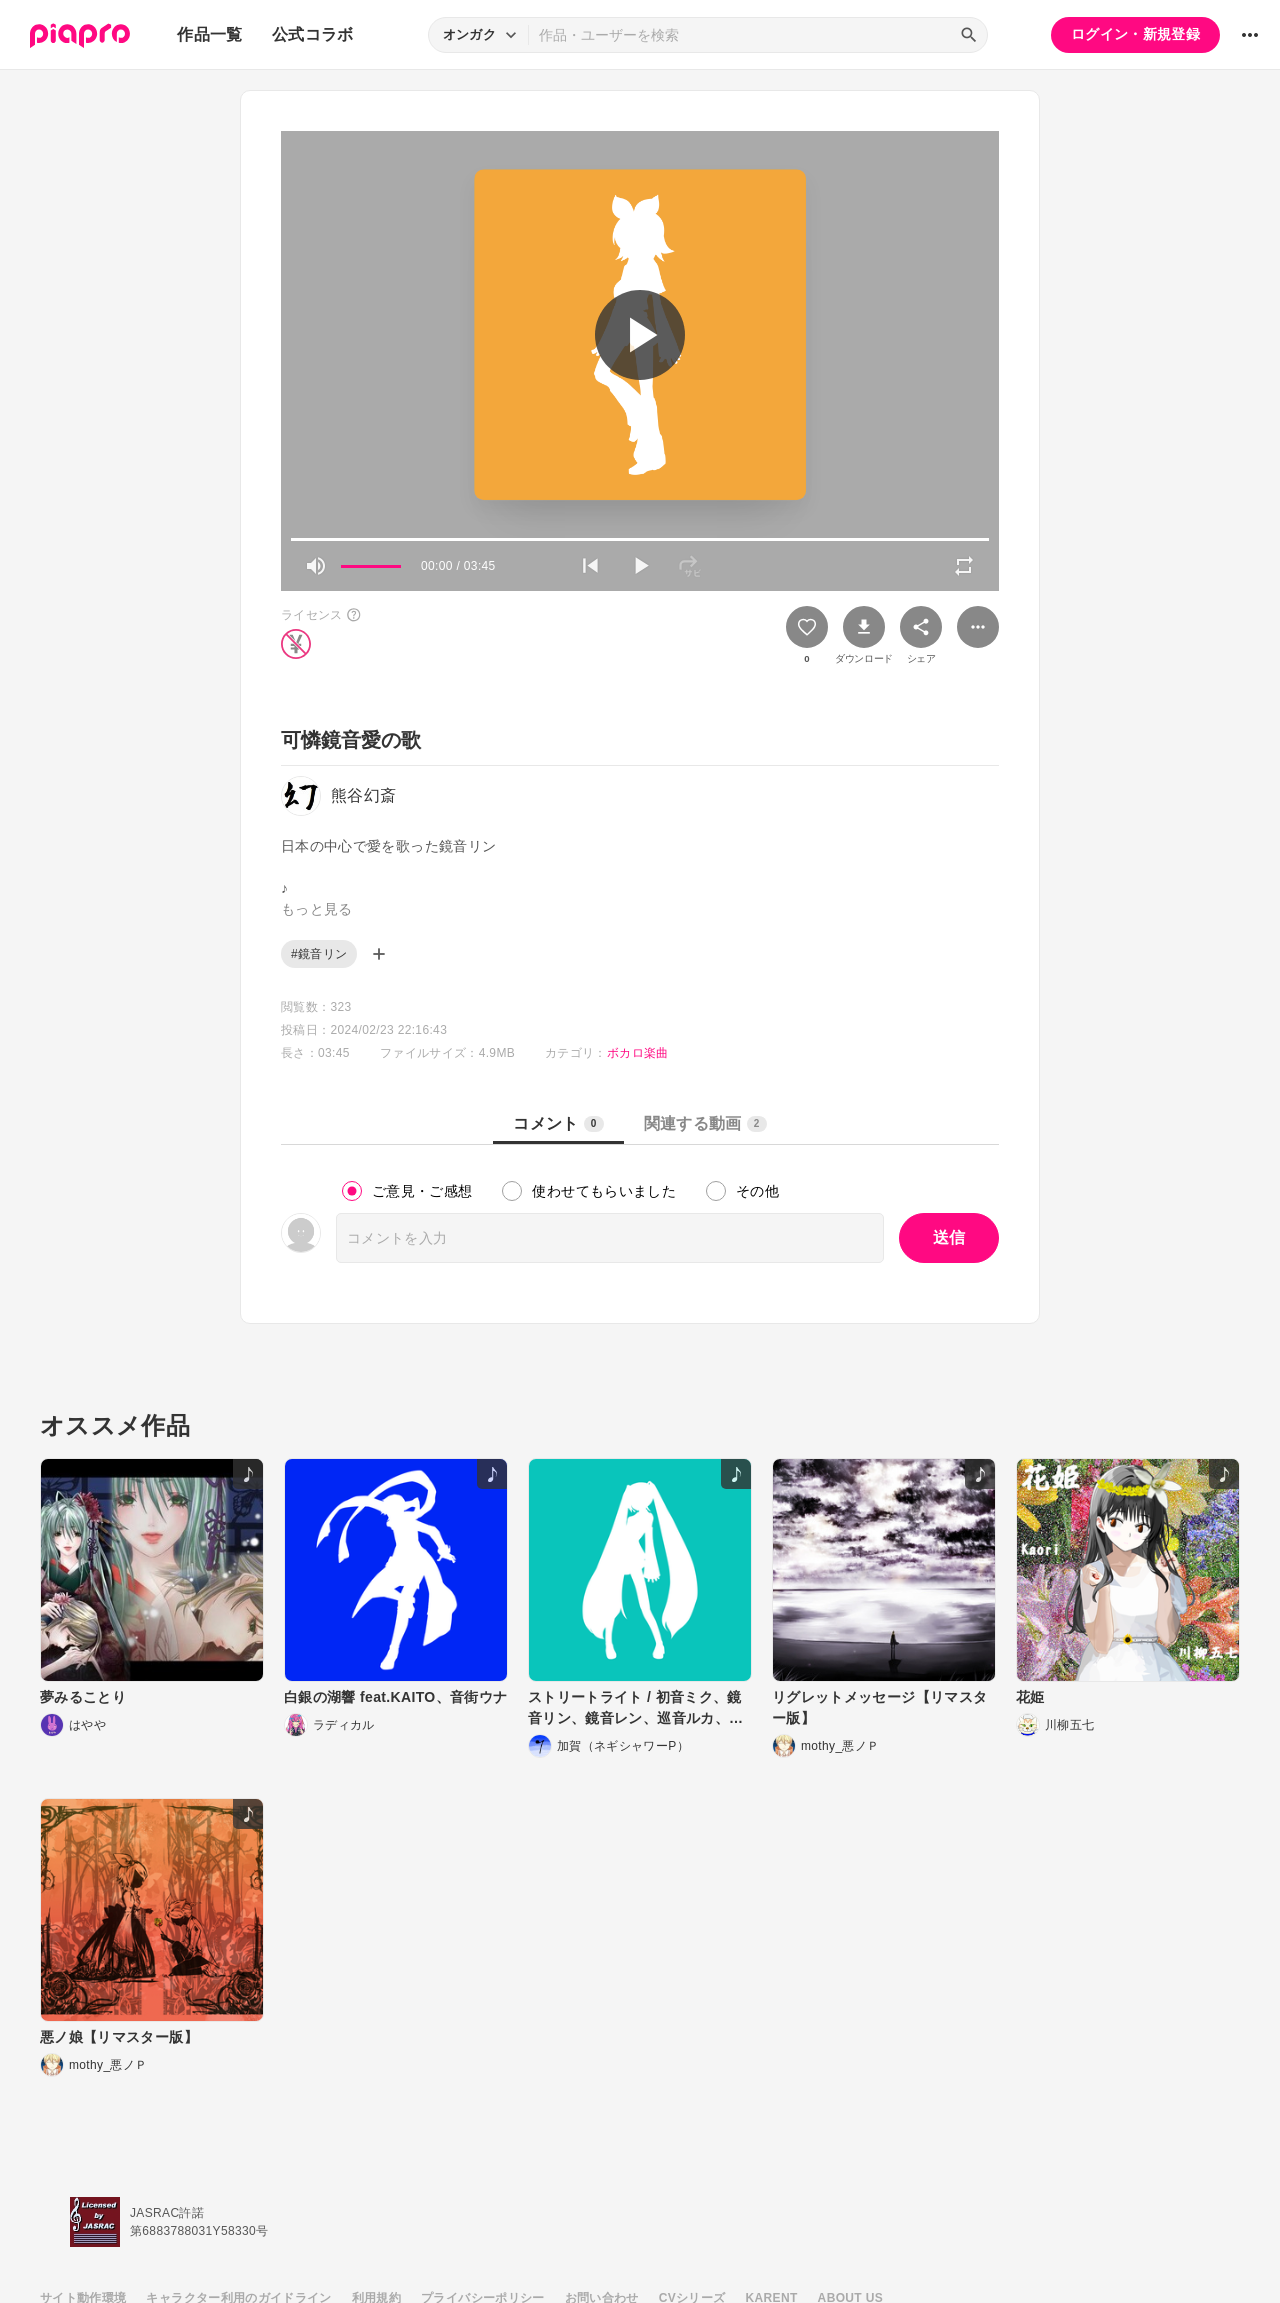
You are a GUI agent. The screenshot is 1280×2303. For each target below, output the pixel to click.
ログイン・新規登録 (1135, 34)
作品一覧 (209, 34)
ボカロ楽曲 (638, 1053)
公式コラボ (313, 34)
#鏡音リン (319, 954)
